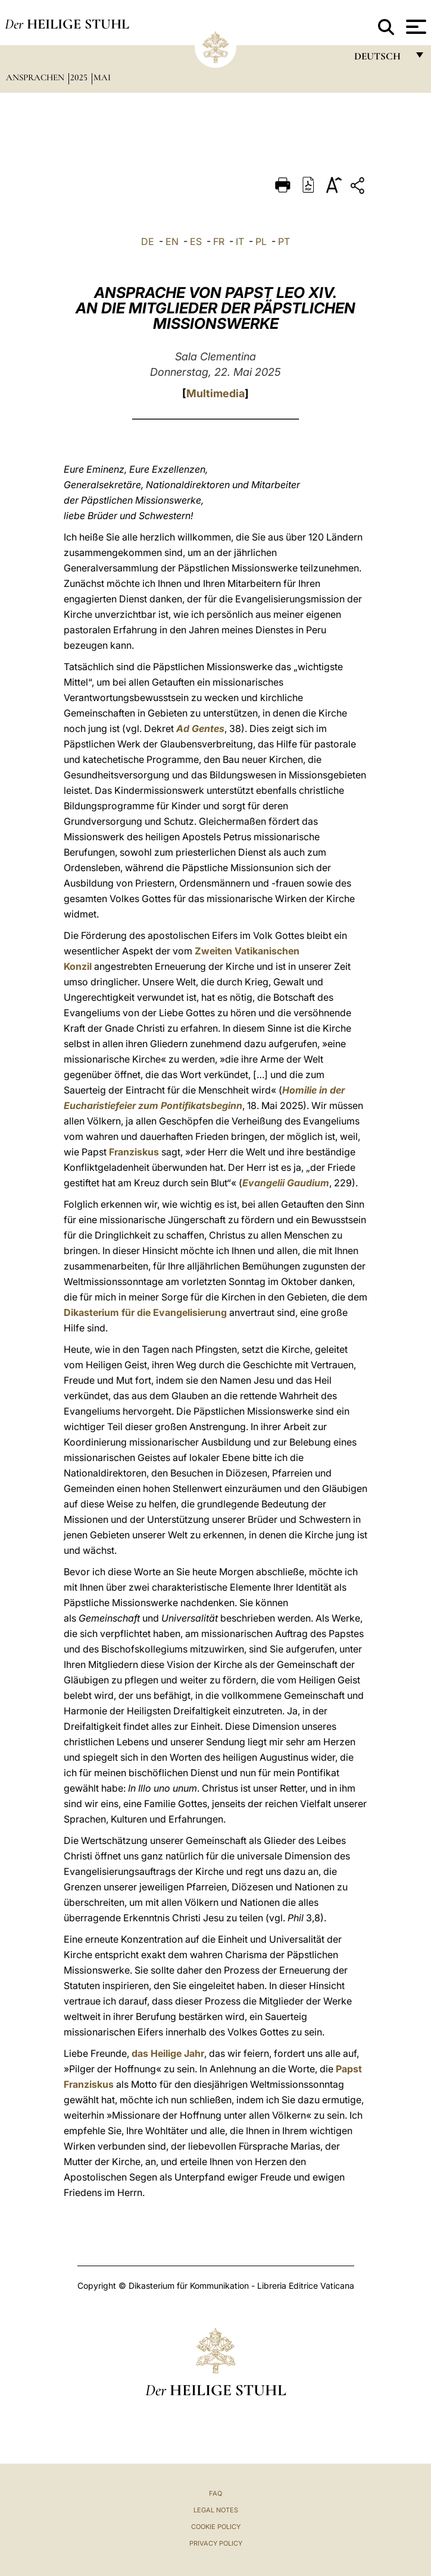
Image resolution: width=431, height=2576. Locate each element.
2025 (80, 77)
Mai (102, 77)
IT (240, 241)
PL (261, 241)
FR (218, 241)
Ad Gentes (200, 728)
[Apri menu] (414, 27)
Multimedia (215, 393)
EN (172, 241)
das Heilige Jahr (168, 2053)
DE (147, 241)
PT (284, 241)
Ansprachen (36, 77)
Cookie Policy (216, 2526)
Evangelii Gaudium (285, 1183)
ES (196, 241)
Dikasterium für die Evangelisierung (145, 1312)
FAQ (215, 2493)
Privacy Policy (215, 2543)
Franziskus (134, 1152)
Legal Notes (215, 2510)
